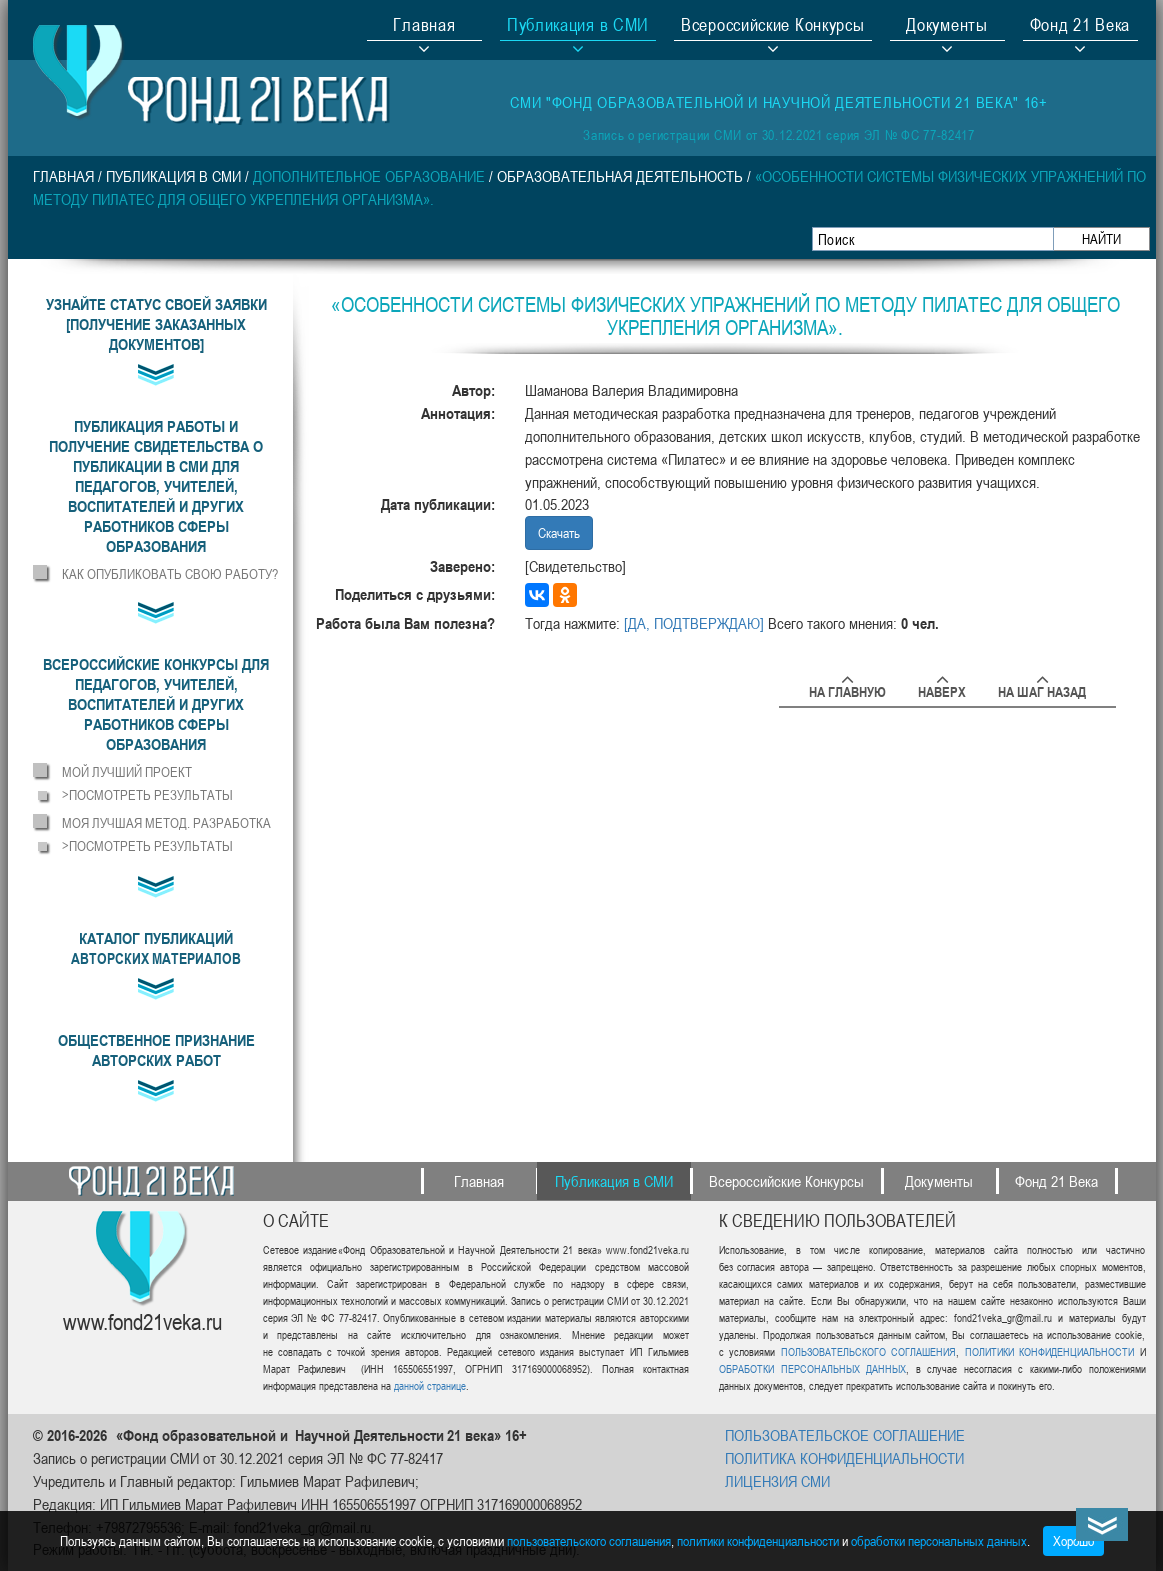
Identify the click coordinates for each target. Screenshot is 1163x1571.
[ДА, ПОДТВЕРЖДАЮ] (694, 623)
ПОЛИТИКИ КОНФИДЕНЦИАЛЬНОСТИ (1049, 1351)
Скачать (559, 532)
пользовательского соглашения (589, 1540)
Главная (424, 27)
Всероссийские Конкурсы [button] (772, 27)
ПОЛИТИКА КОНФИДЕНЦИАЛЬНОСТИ (844, 1458)
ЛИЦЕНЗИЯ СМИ (777, 1481)
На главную (847, 688)
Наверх (942, 688)
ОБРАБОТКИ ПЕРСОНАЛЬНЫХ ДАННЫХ (812, 1368)
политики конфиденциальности (758, 1540)
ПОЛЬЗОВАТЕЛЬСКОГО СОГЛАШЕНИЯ (868, 1351)
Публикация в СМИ (173, 176)
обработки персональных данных (939, 1540)
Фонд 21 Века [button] (1080, 27)
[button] (156, 486)
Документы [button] (946, 27)
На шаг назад (1042, 688)
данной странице (430, 1385)
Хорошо (1073, 1540)
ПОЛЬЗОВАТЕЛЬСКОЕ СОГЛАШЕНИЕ (845, 1435)
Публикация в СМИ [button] (578, 27)
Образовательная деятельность (620, 176)
